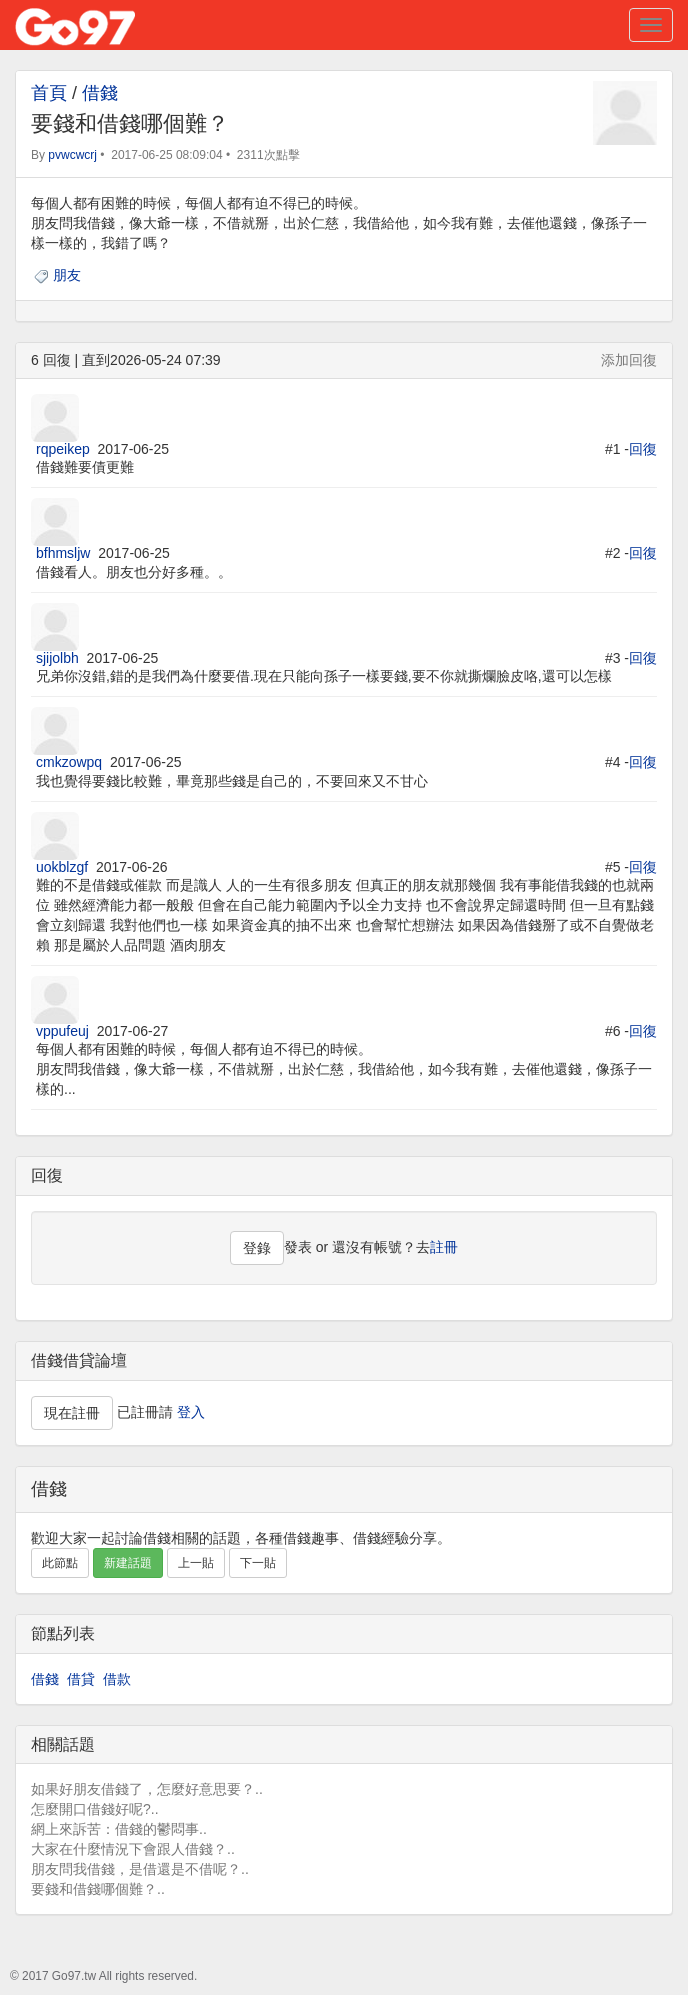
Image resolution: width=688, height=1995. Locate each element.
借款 (117, 1679)
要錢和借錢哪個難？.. (98, 1889)
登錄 (257, 1248)
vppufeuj (62, 1031)
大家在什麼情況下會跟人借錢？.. (133, 1849)
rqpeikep (63, 449)
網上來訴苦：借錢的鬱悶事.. (119, 1829)
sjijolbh (57, 658)
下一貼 (258, 1563)
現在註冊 (72, 1413)
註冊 (444, 1247)
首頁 (49, 93)
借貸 (81, 1679)
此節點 (60, 1563)
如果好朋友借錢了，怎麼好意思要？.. (147, 1789)
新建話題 (128, 1563)
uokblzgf (62, 867)
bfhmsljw (63, 553)
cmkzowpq (69, 762)
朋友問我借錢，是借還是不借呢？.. (140, 1869)
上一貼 (196, 1563)
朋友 (67, 275)
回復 (643, 449)
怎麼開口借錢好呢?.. (95, 1809)
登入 (191, 1411)
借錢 (100, 93)
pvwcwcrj (72, 155)
